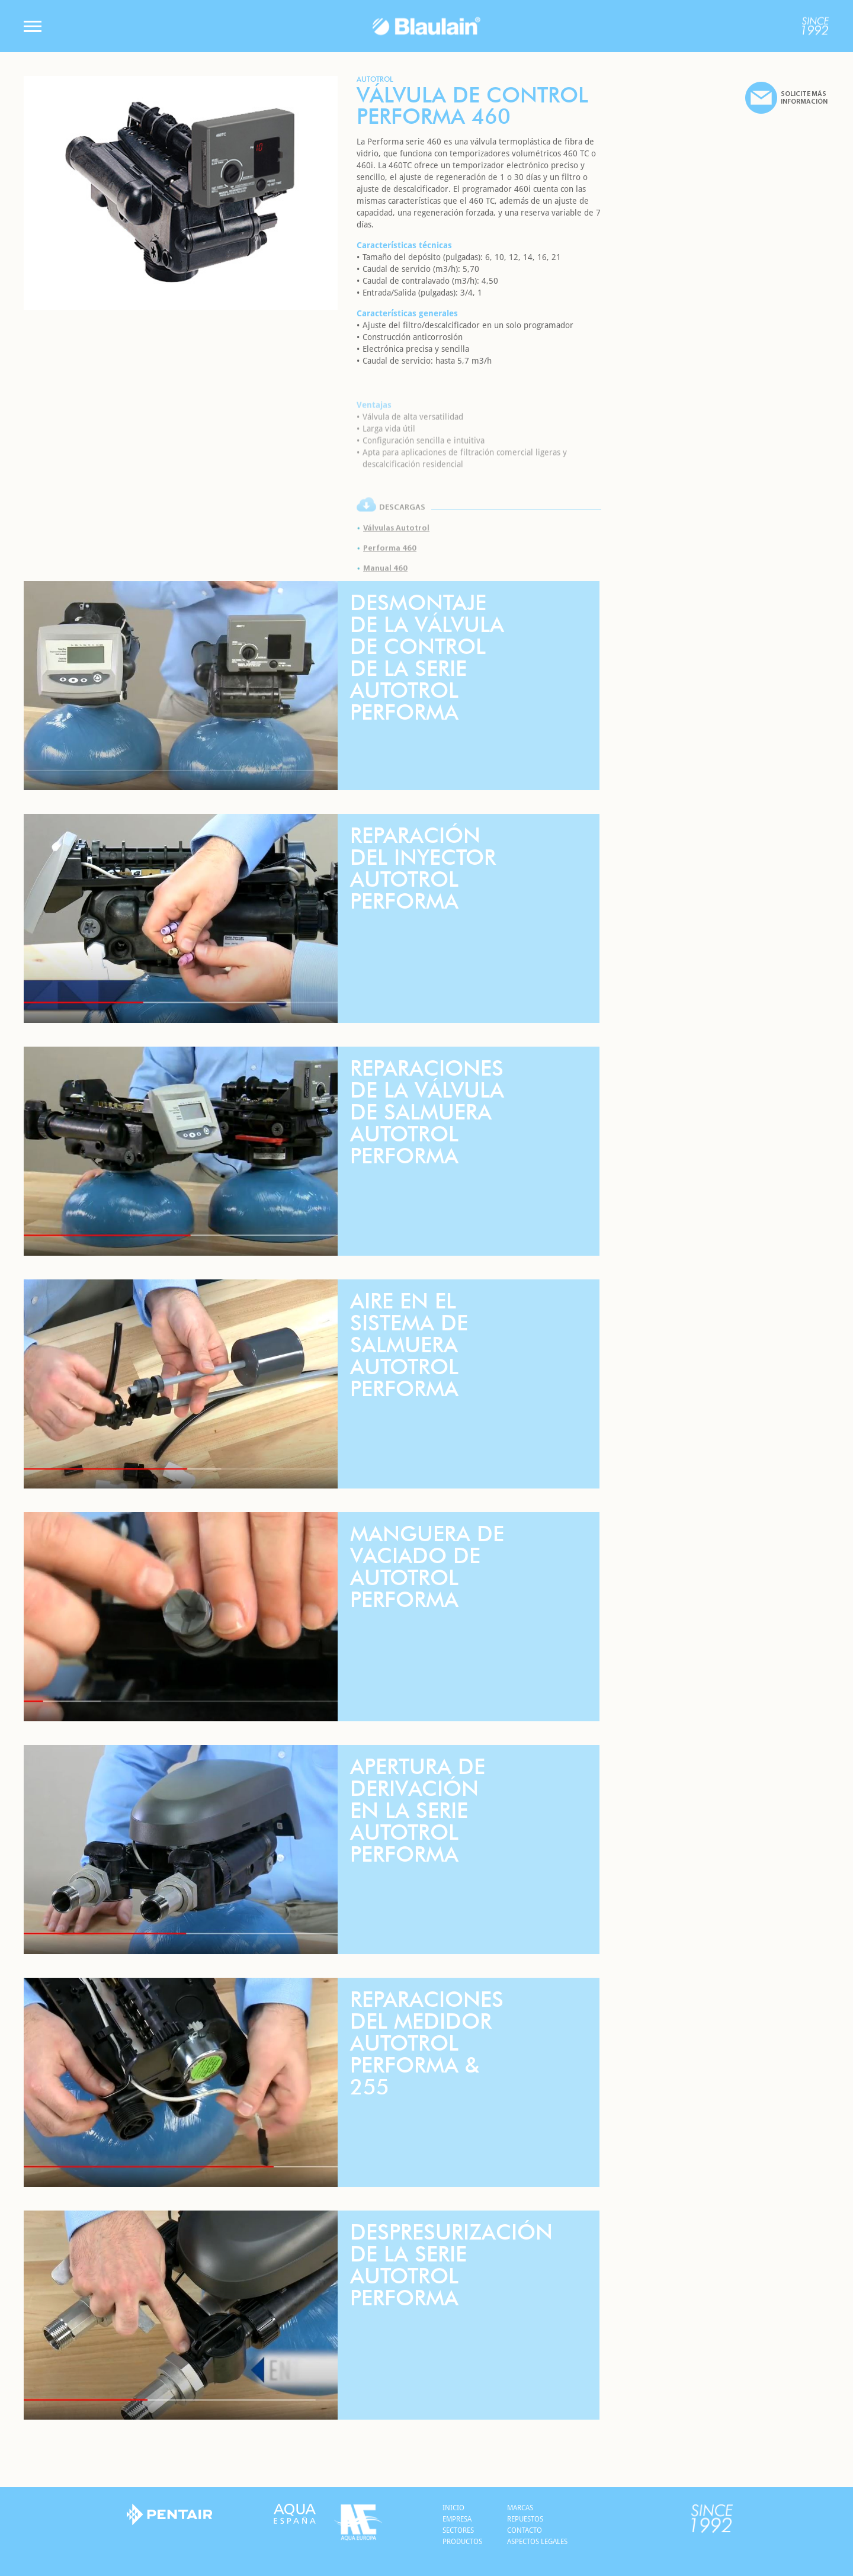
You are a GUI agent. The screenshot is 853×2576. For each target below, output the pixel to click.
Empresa (457, 2519)
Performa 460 (389, 574)
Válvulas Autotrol (396, 554)
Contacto (524, 2530)
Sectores (458, 2530)
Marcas (520, 2508)
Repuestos (525, 2519)
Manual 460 (385, 595)
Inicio (453, 2508)
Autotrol (375, 80)
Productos (462, 2541)
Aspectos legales (537, 2541)
